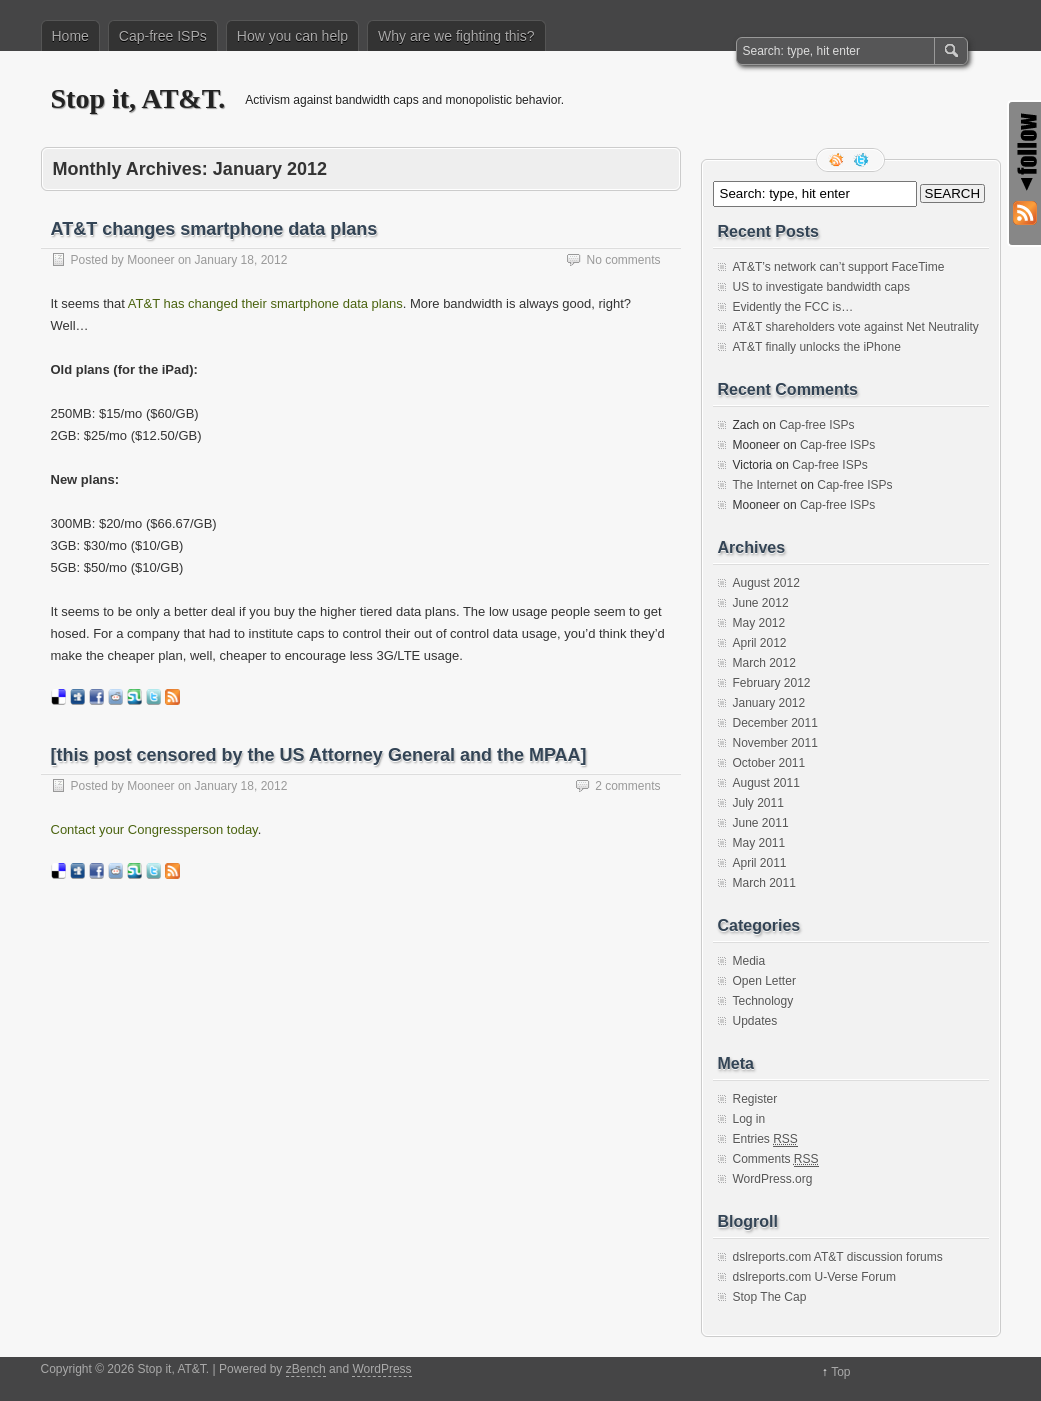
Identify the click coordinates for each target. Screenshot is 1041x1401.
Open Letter (764, 981)
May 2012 (759, 623)
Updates (755, 1021)
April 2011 (760, 863)
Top (840, 1372)
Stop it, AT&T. (138, 98)
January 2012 (769, 703)
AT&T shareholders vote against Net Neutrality (856, 327)
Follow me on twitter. (863, 160)
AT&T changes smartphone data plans (214, 229)
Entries (765, 1139)
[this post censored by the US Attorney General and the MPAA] (319, 755)
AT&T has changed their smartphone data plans (265, 303)
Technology (763, 1001)
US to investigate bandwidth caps (821, 287)
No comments (623, 260)
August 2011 (766, 783)
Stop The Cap (770, 1297)
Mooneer (150, 260)
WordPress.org (773, 1179)
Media (749, 961)
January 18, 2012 (241, 260)
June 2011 (761, 823)
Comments (776, 1159)
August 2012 (766, 583)
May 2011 (759, 843)
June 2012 (761, 603)
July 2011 (758, 803)
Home (70, 36)
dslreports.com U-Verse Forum (814, 1277)
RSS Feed (838, 160)
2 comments (627, 786)
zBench (306, 1369)
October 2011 (769, 763)
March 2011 (764, 883)
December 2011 (775, 723)
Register (755, 1099)
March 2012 (764, 663)
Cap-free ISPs (163, 36)
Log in (749, 1119)
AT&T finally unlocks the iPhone (817, 347)
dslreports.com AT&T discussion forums (838, 1257)
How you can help (292, 36)
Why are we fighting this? (456, 36)
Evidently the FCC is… (793, 307)
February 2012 (772, 683)
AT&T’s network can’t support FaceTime (839, 267)
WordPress (381, 1369)
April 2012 (760, 643)
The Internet (765, 485)
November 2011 (775, 743)
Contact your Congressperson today (154, 829)
